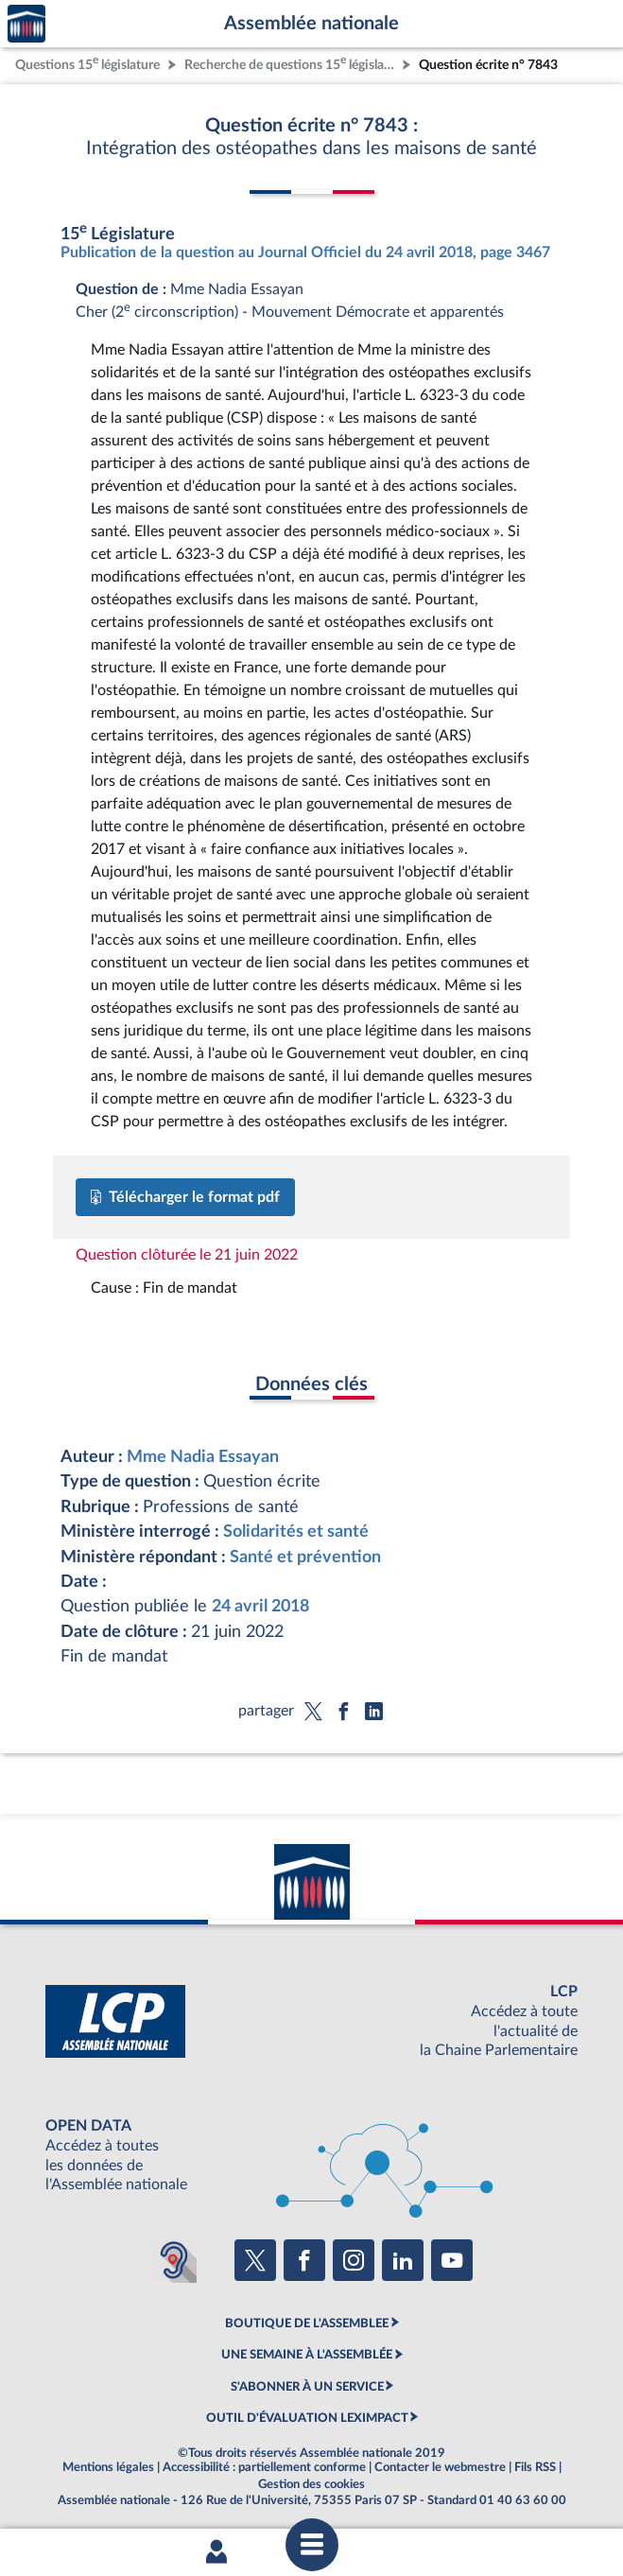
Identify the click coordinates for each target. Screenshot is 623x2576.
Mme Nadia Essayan (203, 1457)
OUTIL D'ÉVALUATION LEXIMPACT (307, 2418)
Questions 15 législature (87, 63)
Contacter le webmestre (440, 2467)
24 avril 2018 (260, 1606)
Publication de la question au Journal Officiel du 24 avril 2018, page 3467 (305, 252)
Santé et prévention (305, 1557)
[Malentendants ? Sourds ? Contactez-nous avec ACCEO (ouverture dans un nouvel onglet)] (174, 2260)
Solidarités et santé (296, 1531)
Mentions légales (108, 2467)
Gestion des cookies (311, 2484)
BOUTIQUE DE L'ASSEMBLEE (307, 2323)
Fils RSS (535, 2467)
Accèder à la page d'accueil (26, 24)
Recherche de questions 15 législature (291, 63)
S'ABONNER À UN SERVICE (307, 2387)
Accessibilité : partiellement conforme (264, 2467)
